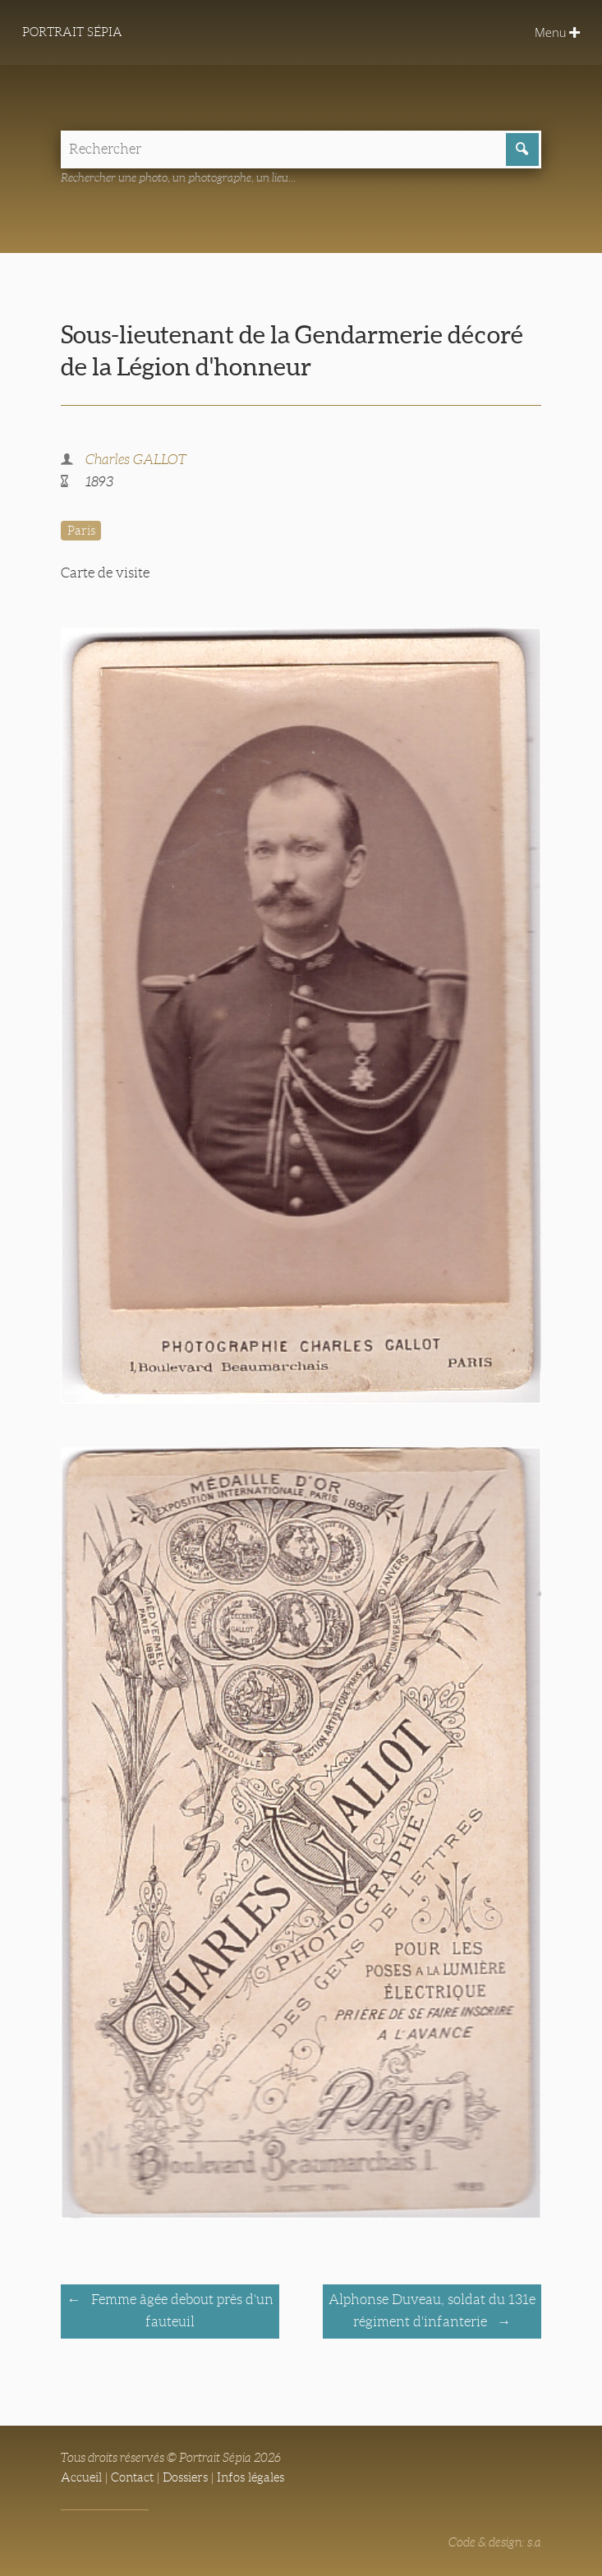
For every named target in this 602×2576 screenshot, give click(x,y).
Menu (557, 32)
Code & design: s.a (494, 2542)
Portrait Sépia (72, 32)
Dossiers (185, 2477)
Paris (81, 530)
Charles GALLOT (136, 459)
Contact (132, 2477)
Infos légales (250, 2477)
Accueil (81, 2477)
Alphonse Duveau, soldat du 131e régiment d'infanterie (432, 2311)
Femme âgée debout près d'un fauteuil (180, 2311)
